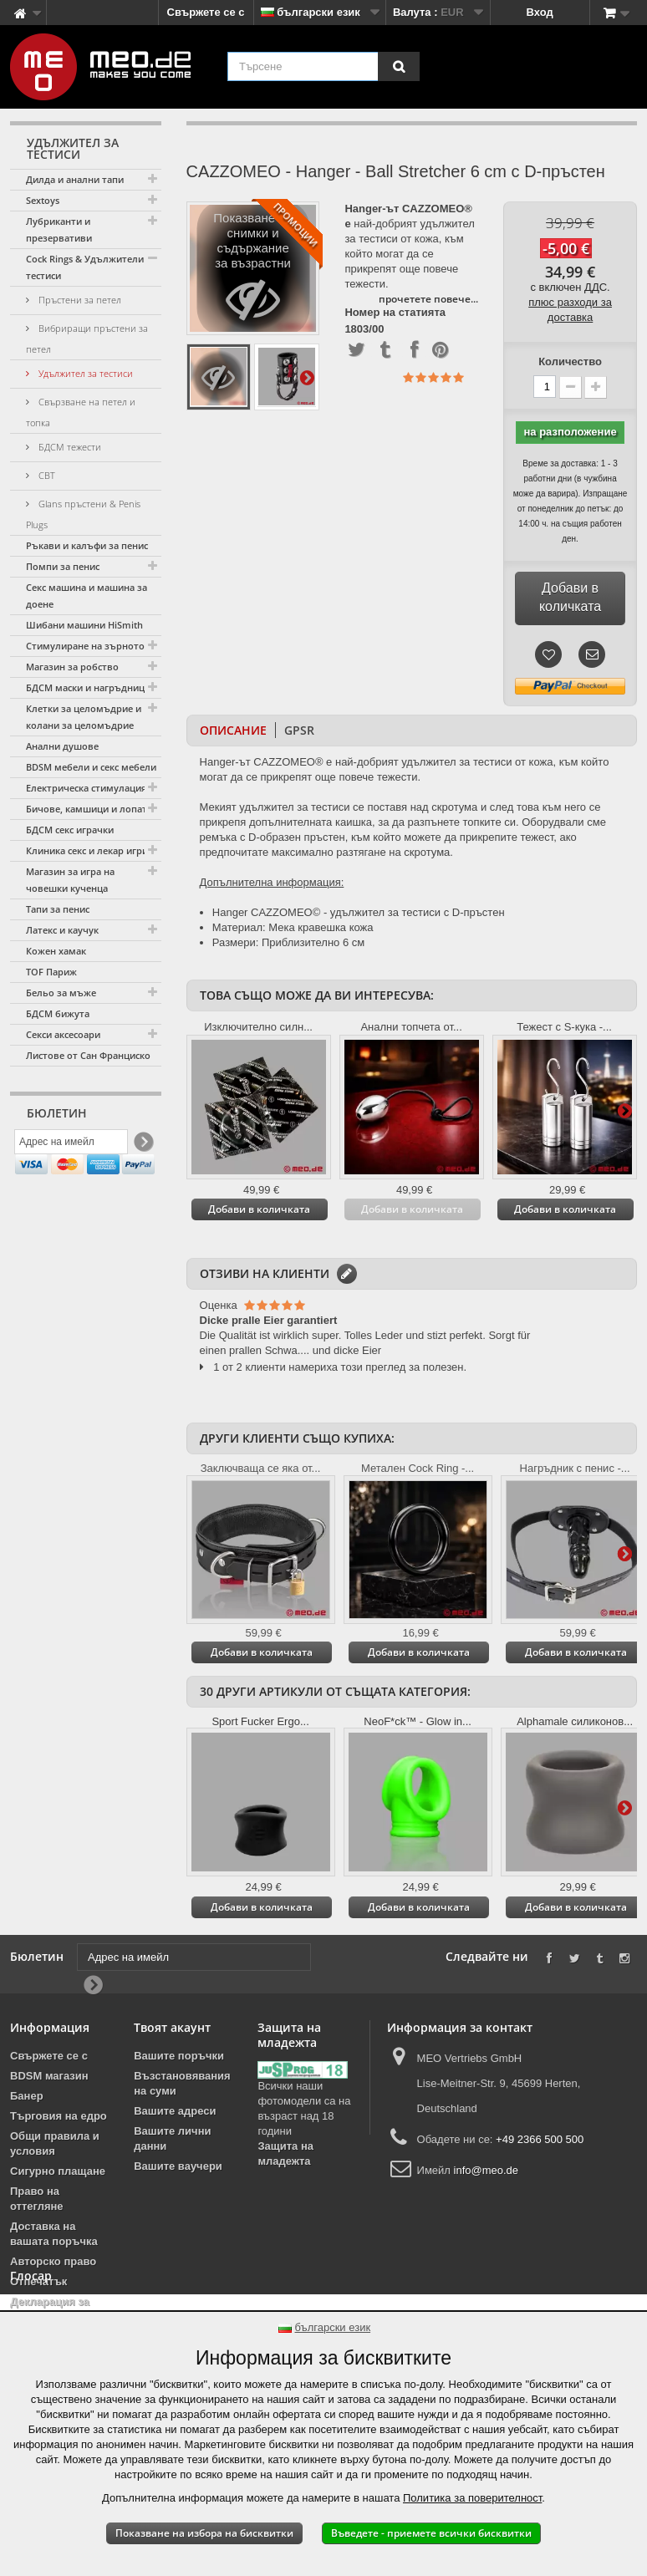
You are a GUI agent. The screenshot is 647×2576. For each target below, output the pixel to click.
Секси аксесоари (63, 1034)
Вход (540, 12)
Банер (26, 2096)
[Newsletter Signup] (142, 1145)
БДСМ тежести (68, 446)
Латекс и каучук (62, 930)
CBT (45, 475)
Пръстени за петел (78, 299)
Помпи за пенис (62, 566)
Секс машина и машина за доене (86, 595)
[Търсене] (399, 66)
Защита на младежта (285, 2153)
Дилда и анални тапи (75, 179)
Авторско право (53, 2261)
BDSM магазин (49, 2075)
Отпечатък (38, 2281)
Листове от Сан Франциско (88, 1055)
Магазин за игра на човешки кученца (70, 879)
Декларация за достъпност (49, 2309)
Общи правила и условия (54, 2143)
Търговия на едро (58, 2116)
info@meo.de (486, 2170)
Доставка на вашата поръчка (54, 2234)
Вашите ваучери (178, 2166)
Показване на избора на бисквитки (204, 2533)
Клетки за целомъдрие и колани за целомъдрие (83, 716)
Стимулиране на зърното (85, 645)
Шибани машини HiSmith (84, 625)
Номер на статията (395, 312)
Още (306, 377)
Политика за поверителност (472, 2498)
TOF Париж (51, 971)
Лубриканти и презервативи (59, 229)
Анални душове (62, 746)
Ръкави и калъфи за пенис (87, 545)
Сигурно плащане (57, 2171)
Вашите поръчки (179, 2055)
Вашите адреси (175, 2111)
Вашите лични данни (172, 2138)
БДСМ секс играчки (70, 829)
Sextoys (42, 200)
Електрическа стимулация (86, 787)
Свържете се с (206, 12)
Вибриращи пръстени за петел (87, 338)
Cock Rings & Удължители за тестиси (91, 267)
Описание (233, 730)
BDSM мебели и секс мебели (91, 767)
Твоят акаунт (172, 2027)
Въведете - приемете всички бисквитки (431, 2533)
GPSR (299, 730)
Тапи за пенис (57, 909)
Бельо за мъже (61, 992)
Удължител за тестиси (84, 373)
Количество (570, 361)
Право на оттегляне (37, 2198)
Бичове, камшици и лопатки (92, 808)
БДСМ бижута (57, 1013)
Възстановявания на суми (182, 2083)
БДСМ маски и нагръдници (88, 687)
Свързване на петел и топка (80, 412)
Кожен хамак (56, 950)
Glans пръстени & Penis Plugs (83, 514)
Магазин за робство (72, 666)
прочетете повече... (428, 299)
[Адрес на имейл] (71, 1145)
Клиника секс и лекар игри (87, 850)
